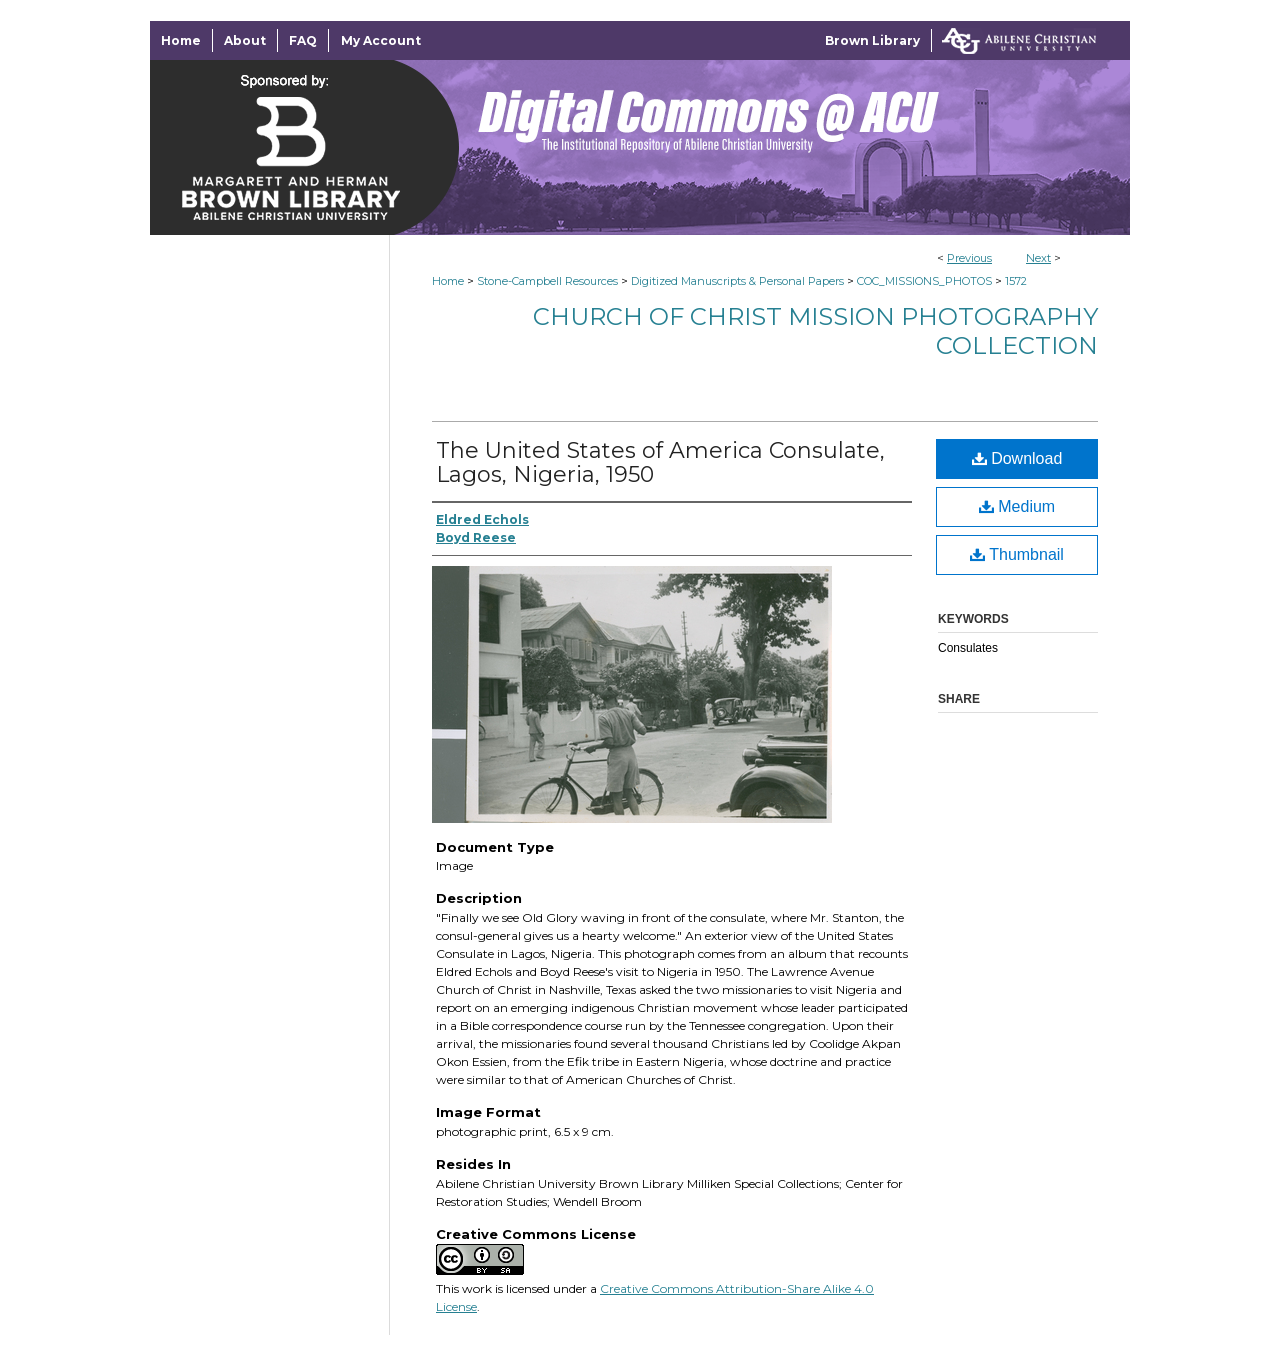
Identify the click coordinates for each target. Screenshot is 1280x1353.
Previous (969, 258)
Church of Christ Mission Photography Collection (815, 331)
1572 (1016, 281)
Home (448, 281)
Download (1017, 458)
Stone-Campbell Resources (547, 281)
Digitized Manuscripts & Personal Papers (737, 281)
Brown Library (872, 40)
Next (1038, 258)
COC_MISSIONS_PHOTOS (924, 281)
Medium (1017, 506)
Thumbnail (1017, 554)
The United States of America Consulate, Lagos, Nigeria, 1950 (660, 462)
